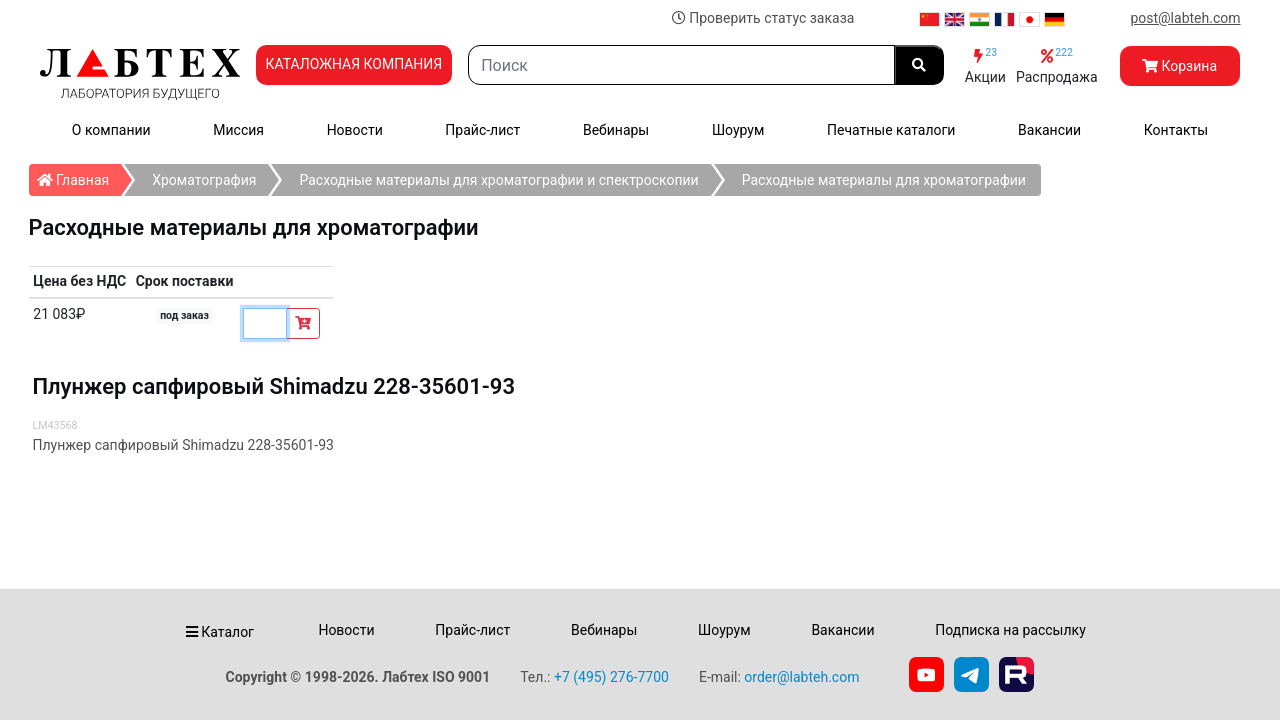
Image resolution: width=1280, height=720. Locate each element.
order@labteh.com (801, 677)
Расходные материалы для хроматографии (884, 180)
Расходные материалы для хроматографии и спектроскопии (498, 180)
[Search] (681, 65)
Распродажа (1057, 65)
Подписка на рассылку (1010, 630)
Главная (79, 176)
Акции (985, 65)
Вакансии (1049, 130)
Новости (355, 130)
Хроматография (204, 180)
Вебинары (616, 130)
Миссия (238, 130)
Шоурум (738, 130)
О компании (111, 130)
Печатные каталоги (891, 130)
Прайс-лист (482, 130)
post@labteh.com (1185, 18)
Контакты (1176, 130)
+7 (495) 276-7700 (611, 677)
